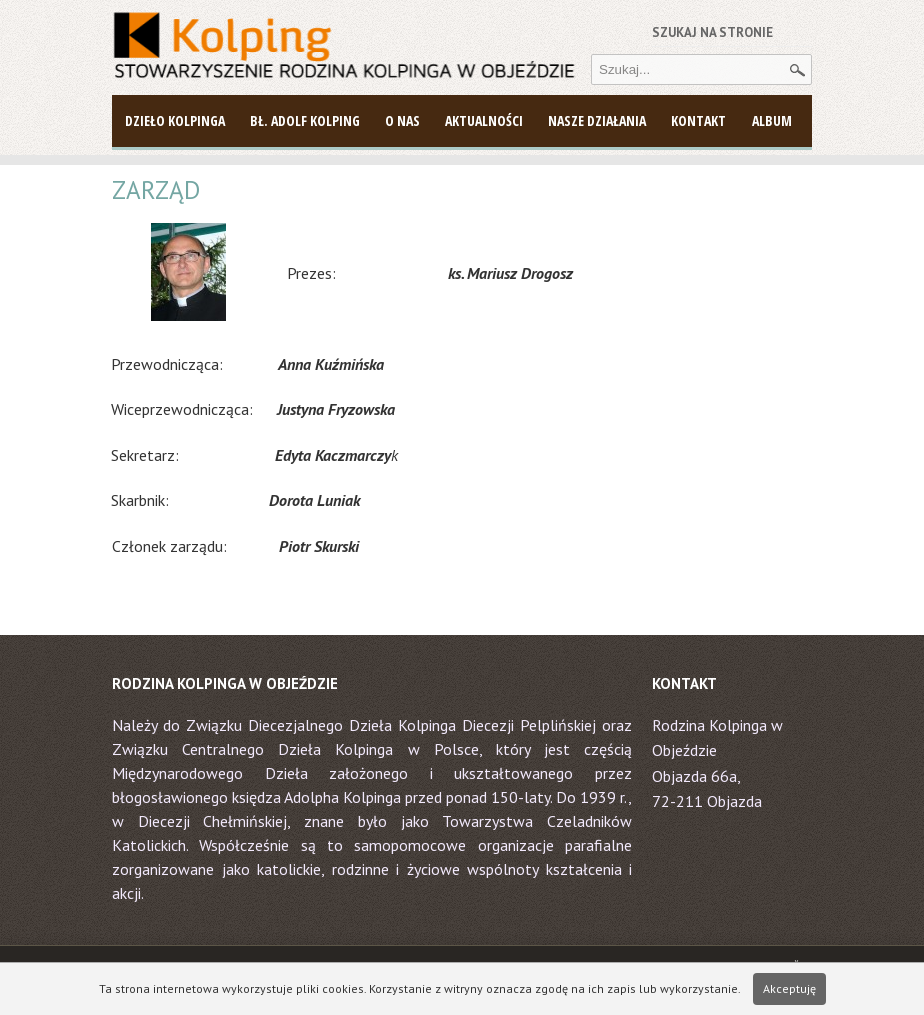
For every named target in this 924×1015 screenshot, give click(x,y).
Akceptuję (789, 988)
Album (772, 120)
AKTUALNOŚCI (484, 120)
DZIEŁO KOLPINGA (175, 120)
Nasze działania (597, 120)
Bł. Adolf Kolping (305, 120)
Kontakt (698, 120)
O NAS (402, 120)
